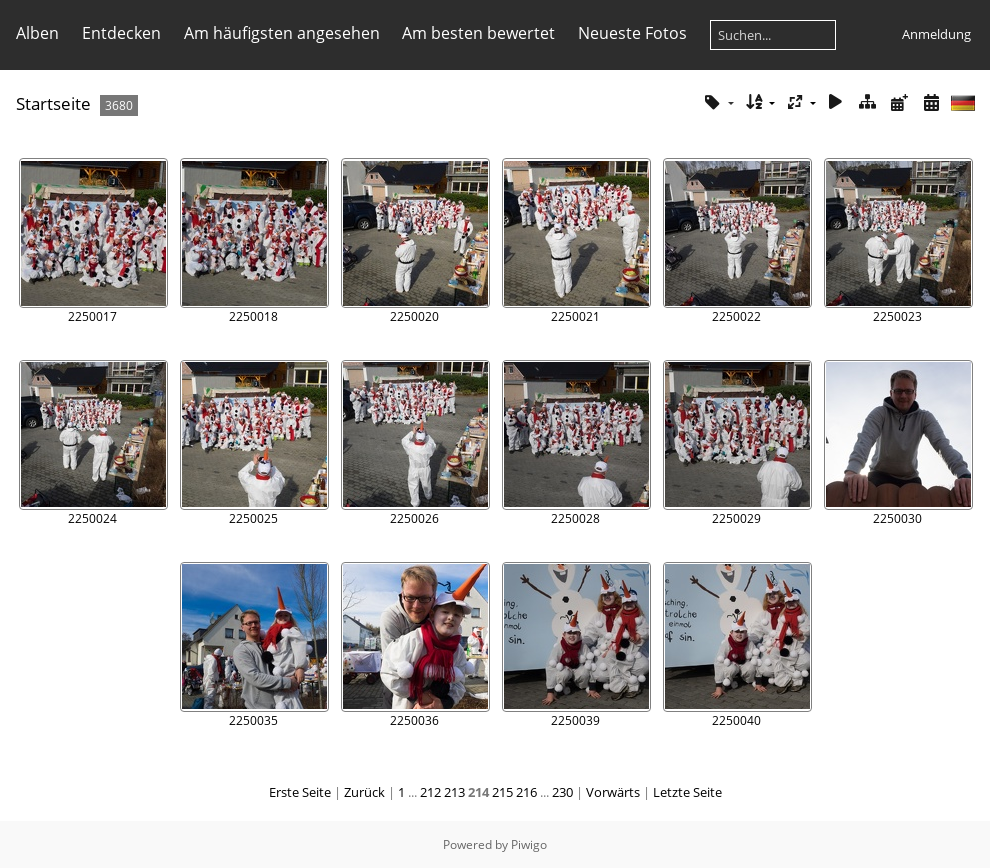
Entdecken (121, 33)
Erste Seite (300, 792)
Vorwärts (613, 792)
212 (430, 792)
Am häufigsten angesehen (282, 33)
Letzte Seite (687, 792)
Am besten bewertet (478, 33)
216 (526, 792)
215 (502, 792)
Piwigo (529, 844)
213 (454, 792)
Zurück (364, 792)
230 (562, 792)
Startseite (53, 103)
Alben (37, 33)
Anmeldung (936, 34)
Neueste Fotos (632, 33)
